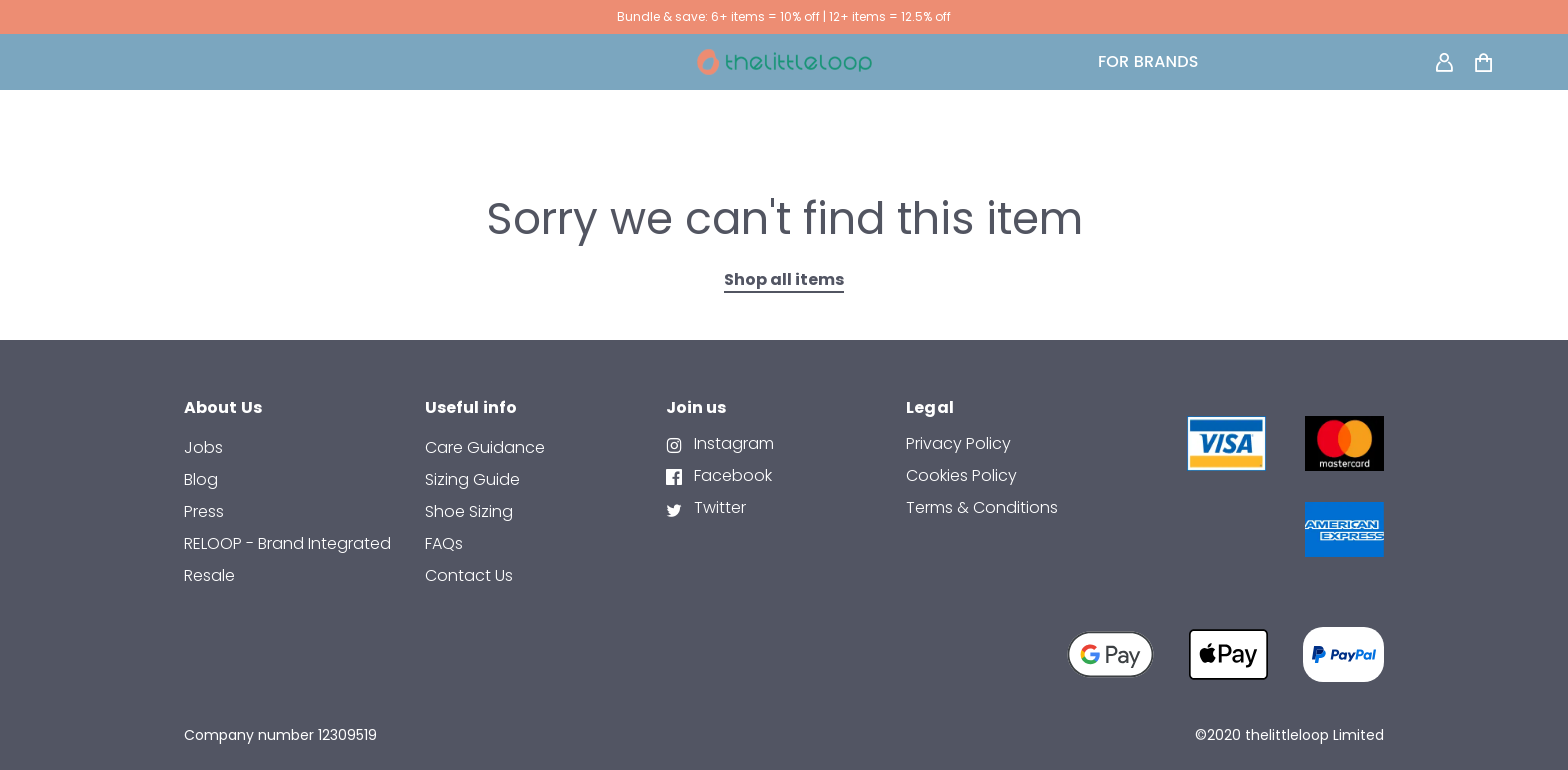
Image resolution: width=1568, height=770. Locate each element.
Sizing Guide (472, 479)
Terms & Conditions (982, 507)
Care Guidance (485, 447)
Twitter (718, 507)
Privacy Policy (958, 443)
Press (204, 511)
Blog (201, 479)
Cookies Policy (961, 475)
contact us (469, 575)
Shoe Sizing (469, 511)
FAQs (444, 543)
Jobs (203, 447)
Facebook (731, 475)
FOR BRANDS (1148, 61)
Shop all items (784, 279)
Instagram (732, 443)
